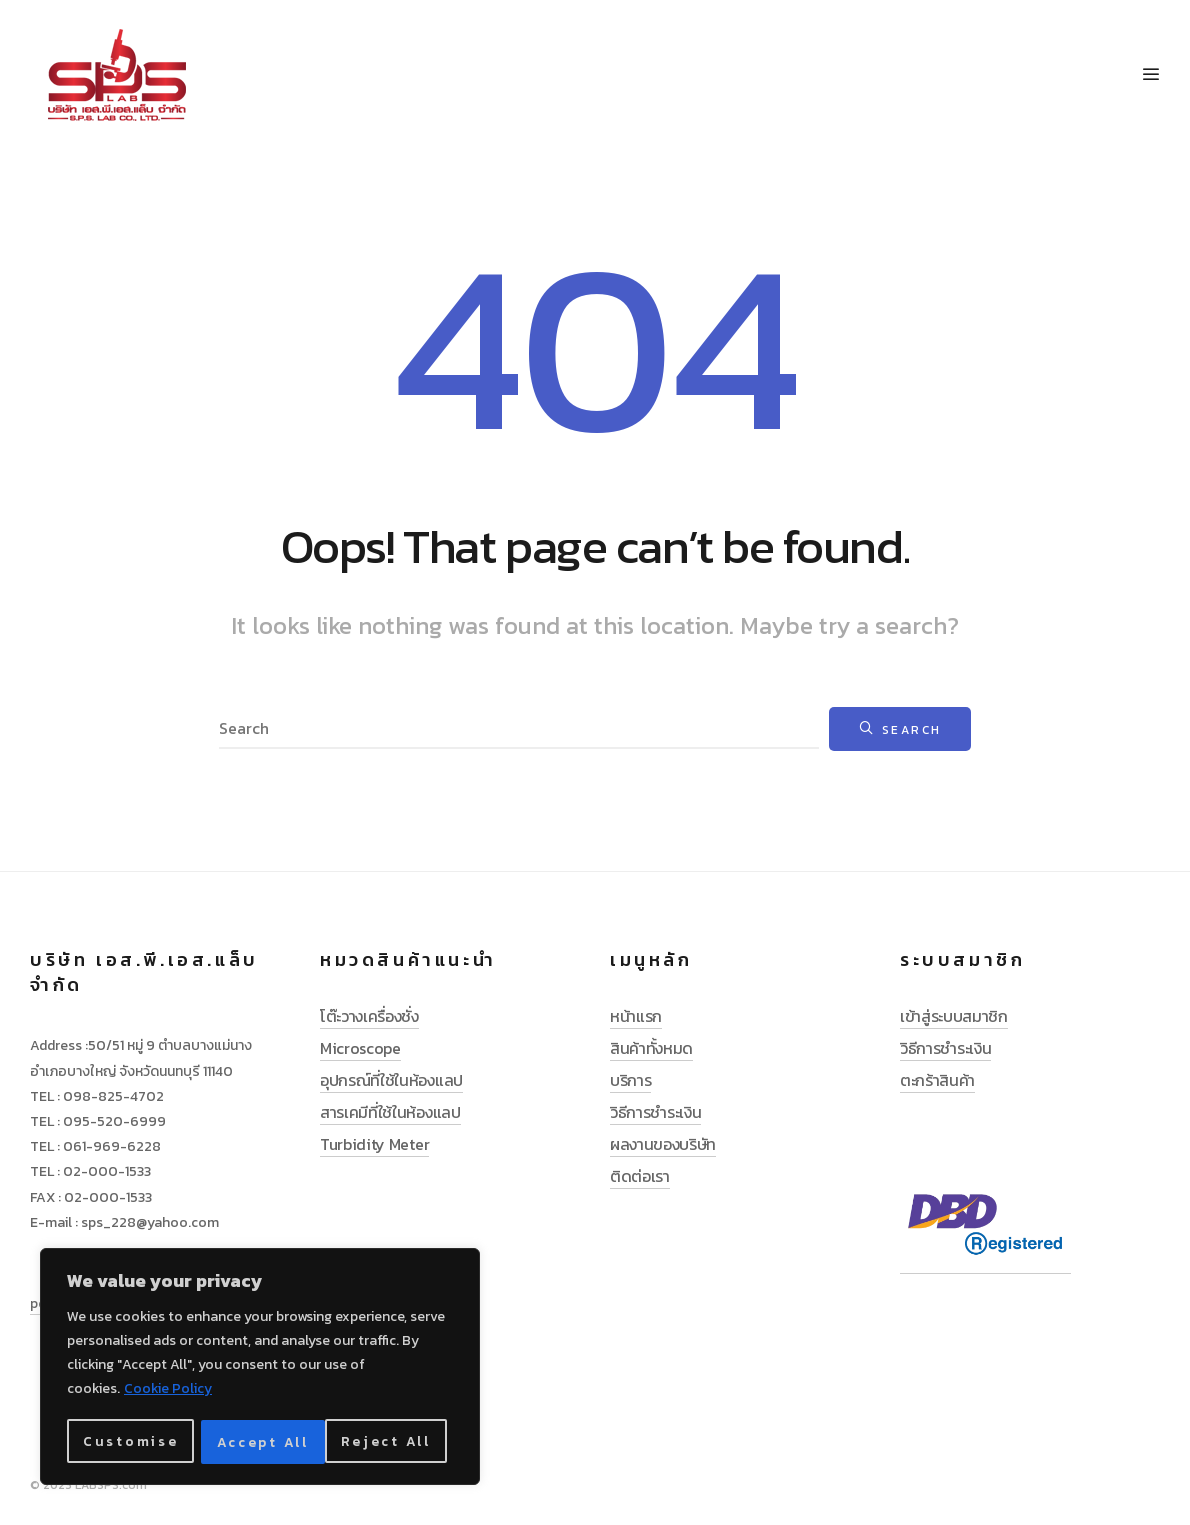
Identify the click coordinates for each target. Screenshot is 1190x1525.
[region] (260, 1368)
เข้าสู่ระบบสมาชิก (954, 1016)
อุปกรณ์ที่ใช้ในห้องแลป (391, 1080)
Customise (129, 1441)
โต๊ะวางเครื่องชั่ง (369, 1016)
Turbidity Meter (374, 1144)
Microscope (360, 1048)
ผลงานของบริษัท (663, 1144)
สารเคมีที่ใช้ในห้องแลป (390, 1112)
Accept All (391, 1441)
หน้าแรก (636, 1016)
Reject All (261, 1441)
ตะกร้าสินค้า (937, 1080)
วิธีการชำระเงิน (655, 1112)
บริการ (630, 1080)
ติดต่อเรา (640, 1176)
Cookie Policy (168, 1391)
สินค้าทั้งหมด (651, 1048)
